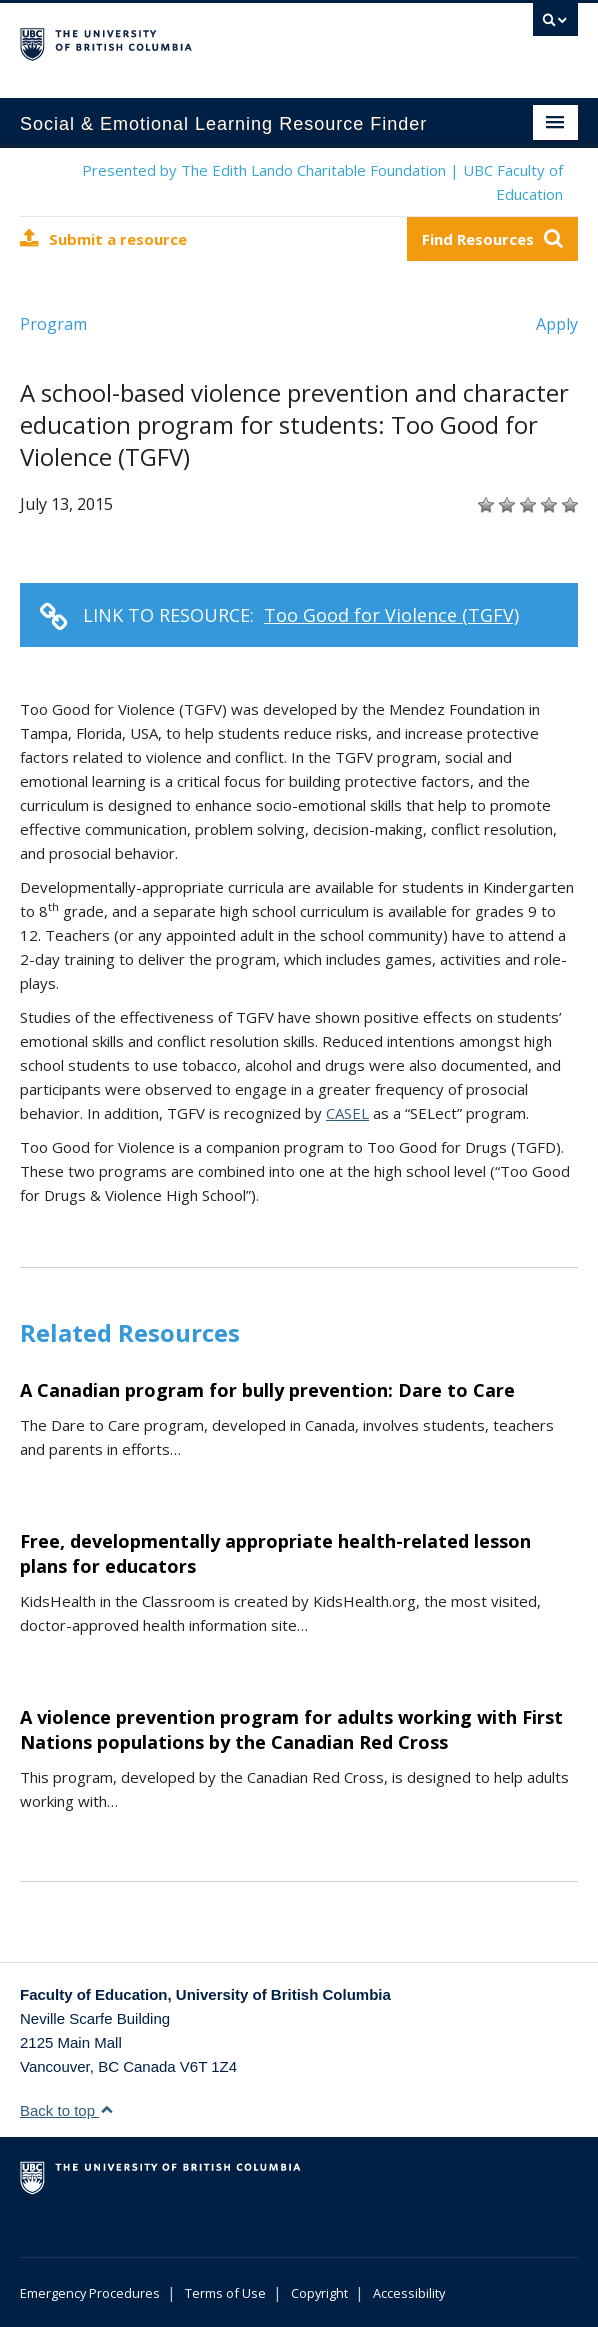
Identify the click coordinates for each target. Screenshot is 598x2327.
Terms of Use (225, 2293)
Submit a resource (103, 238)
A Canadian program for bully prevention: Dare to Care (267, 1390)
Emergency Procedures (90, 2293)
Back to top (67, 2110)
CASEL (347, 1113)
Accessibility (409, 2293)
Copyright (319, 2293)
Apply (557, 324)
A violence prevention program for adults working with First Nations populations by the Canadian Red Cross (291, 1729)
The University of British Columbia (215, 41)
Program (53, 324)
